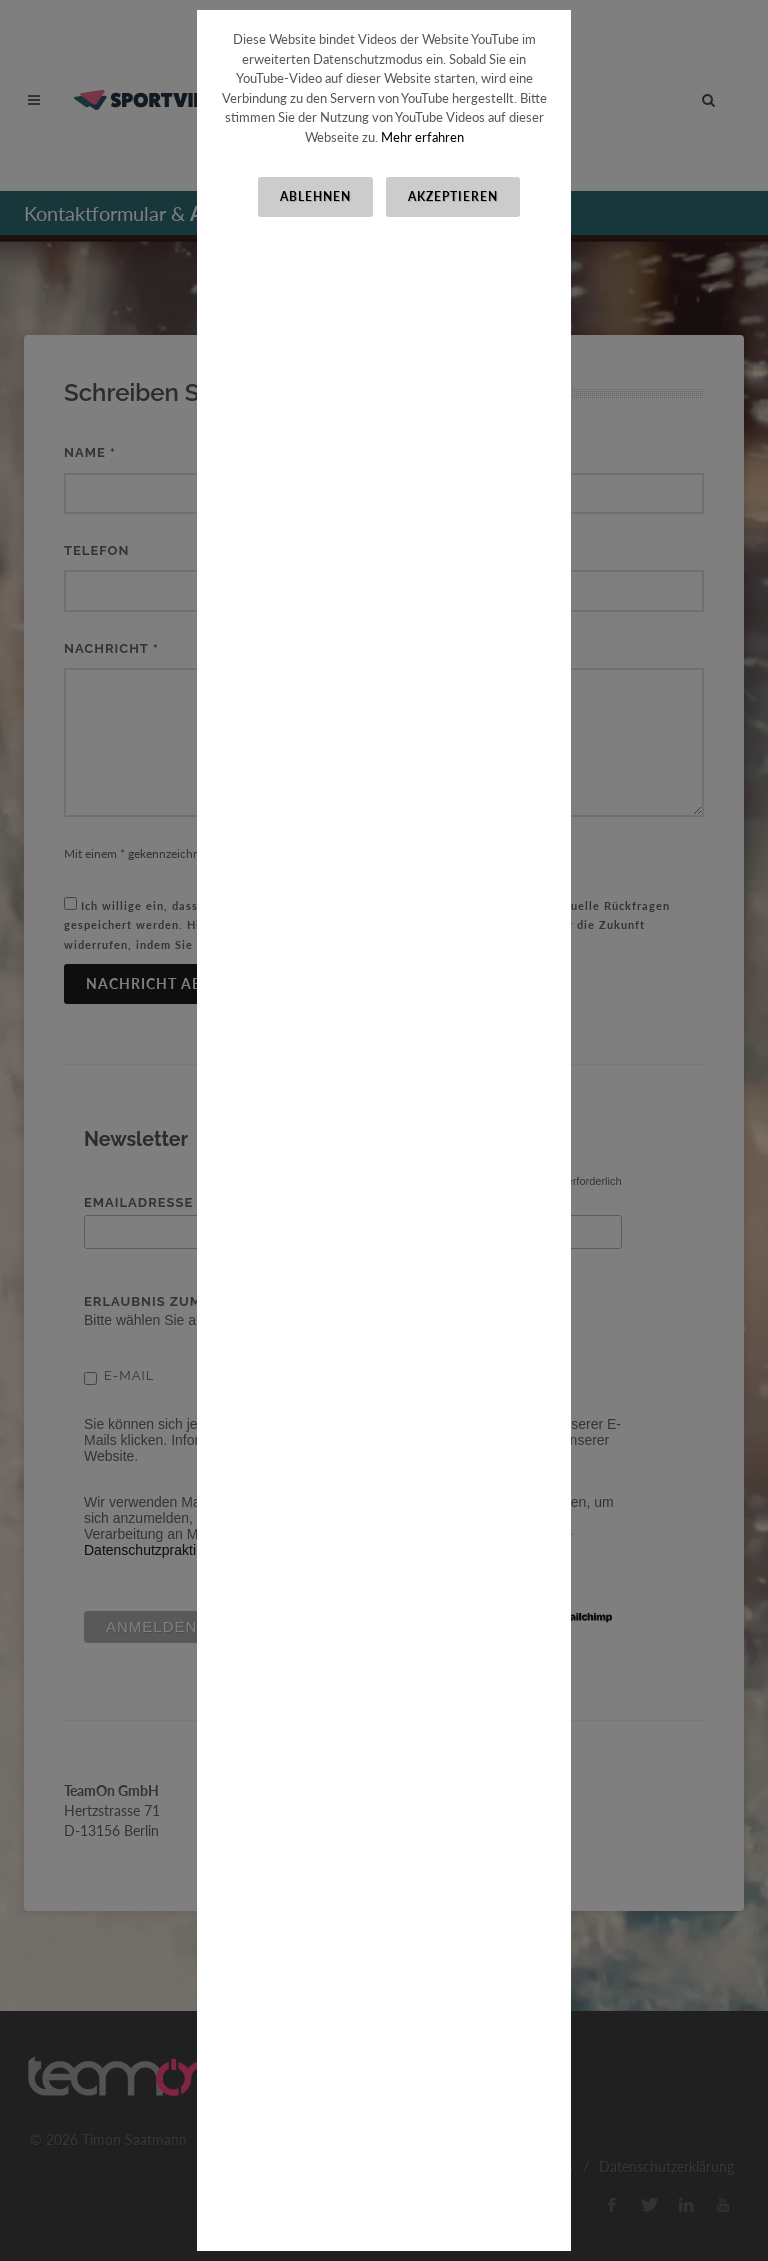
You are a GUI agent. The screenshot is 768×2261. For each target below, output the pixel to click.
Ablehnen (315, 196)
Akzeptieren (453, 196)
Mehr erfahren (422, 137)
